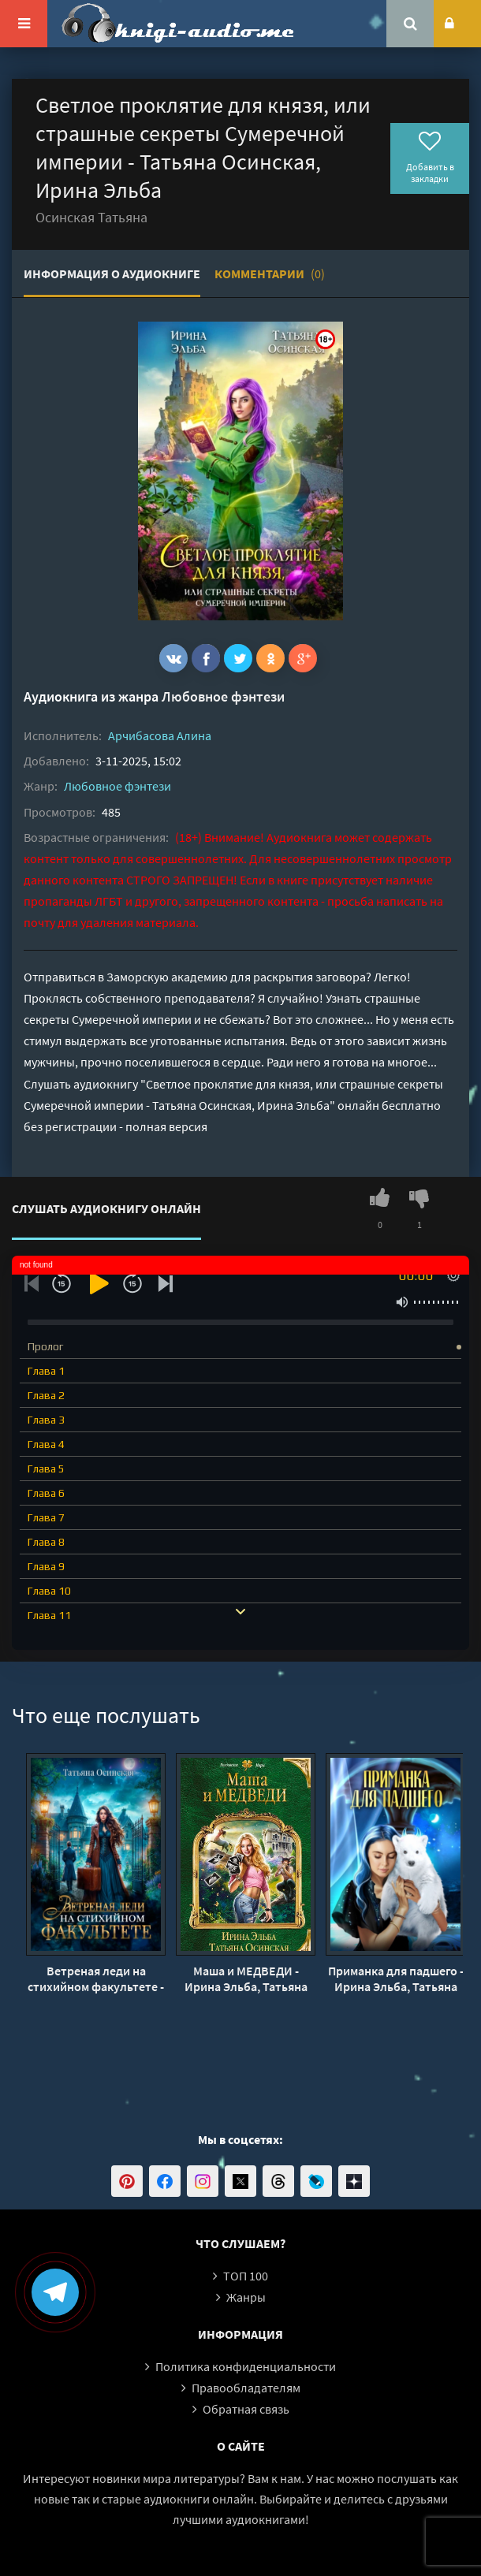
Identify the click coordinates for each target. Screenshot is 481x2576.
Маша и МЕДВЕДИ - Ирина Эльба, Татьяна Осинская (246, 1978)
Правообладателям (246, 2387)
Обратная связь (246, 2409)
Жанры (246, 2297)
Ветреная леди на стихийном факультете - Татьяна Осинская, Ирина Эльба (96, 1978)
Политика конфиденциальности (245, 2366)
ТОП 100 (245, 2276)
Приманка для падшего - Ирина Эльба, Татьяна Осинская (396, 1978)
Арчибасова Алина (159, 735)
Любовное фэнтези (223, 696)
